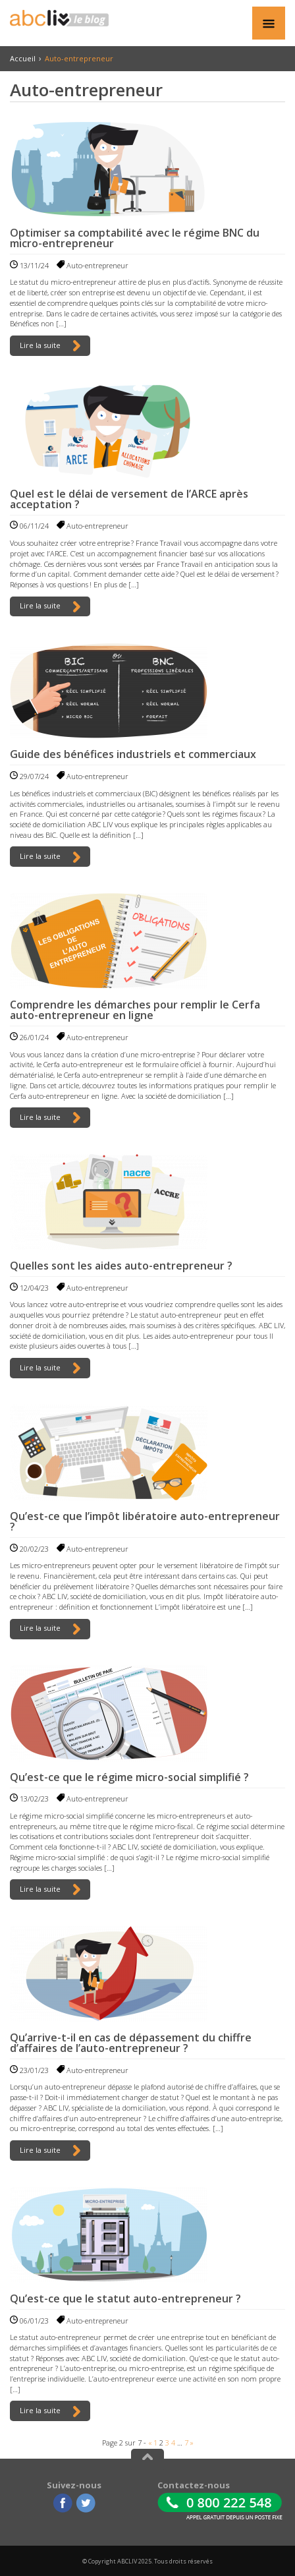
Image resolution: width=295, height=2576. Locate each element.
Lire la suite (50, 346)
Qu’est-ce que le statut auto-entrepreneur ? (125, 2298)
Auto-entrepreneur (97, 265)
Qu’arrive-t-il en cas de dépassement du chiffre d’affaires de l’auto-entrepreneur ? (131, 2042)
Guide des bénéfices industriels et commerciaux (133, 754)
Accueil (23, 58)
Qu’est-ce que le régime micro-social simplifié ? (129, 1777)
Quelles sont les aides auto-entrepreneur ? (121, 1265)
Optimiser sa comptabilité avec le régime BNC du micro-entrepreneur (134, 237)
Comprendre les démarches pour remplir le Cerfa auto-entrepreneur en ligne (135, 1009)
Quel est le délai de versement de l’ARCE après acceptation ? (129, 499)
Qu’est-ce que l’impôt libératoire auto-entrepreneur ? (145, 1521)
